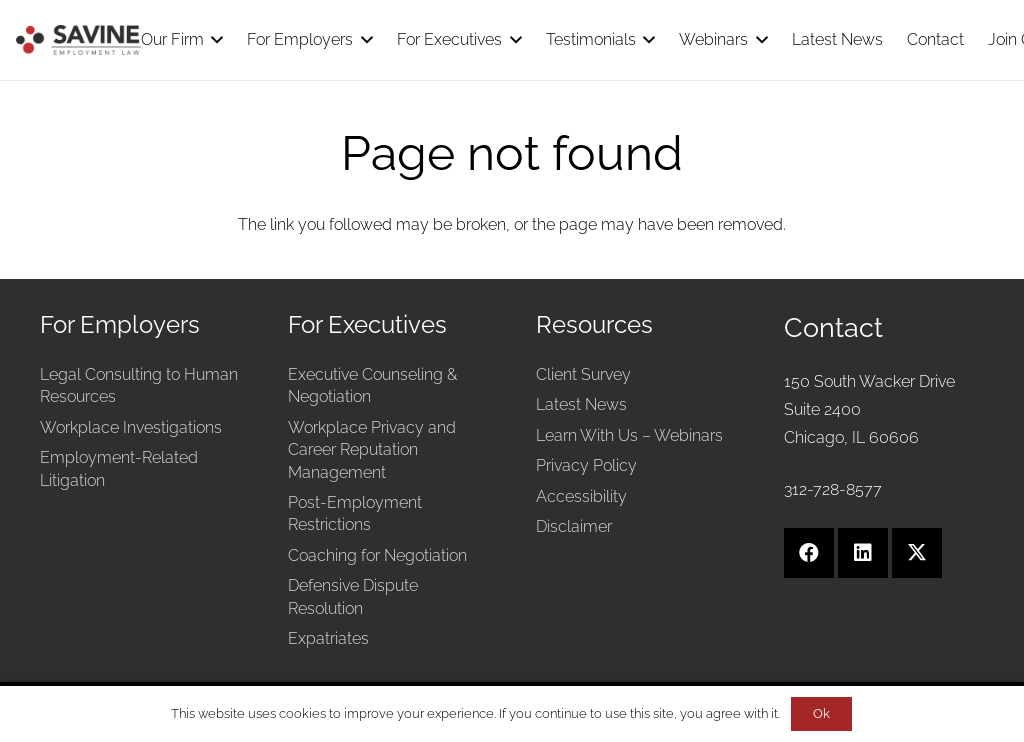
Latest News (581, 404)
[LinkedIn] (863, 553)
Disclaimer (574, 526)
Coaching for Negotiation (377, 555)
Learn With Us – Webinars (629, 435)
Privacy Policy (586, 465)
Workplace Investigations (131, 427)
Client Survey (583, 374)
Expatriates (328, 638)
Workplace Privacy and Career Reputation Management (372, 450)
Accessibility (581, 496)
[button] (214, 40)
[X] (917, 553)
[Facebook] (809, 553)
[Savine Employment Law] (78, 40)
